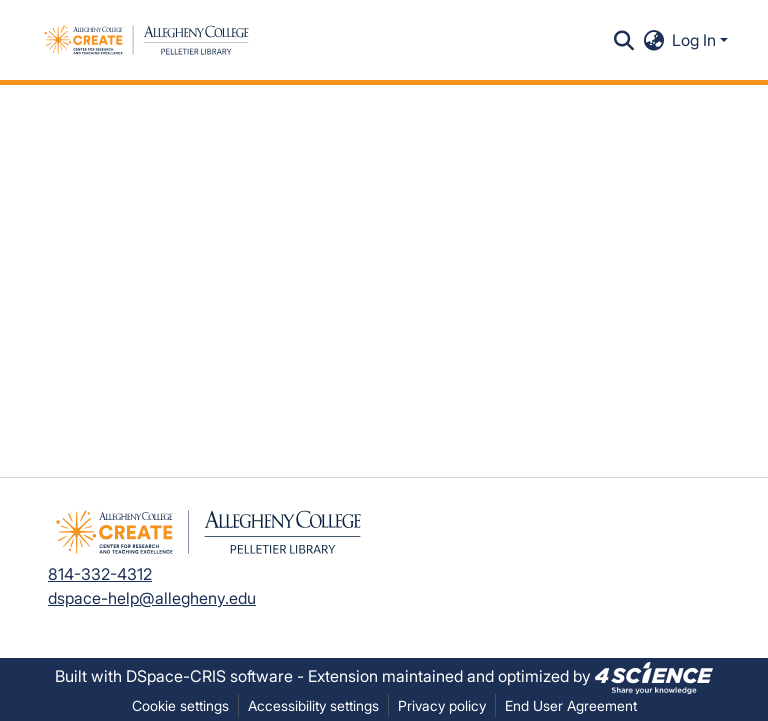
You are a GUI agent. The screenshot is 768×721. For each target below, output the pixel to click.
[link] (654, 676)
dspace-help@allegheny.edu (152, 598)
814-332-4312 (100, 574)
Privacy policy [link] (442, 705)
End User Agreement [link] (571, 705)
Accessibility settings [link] (313, 705)
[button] (146, 40)
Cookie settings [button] (180, 705)
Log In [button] (696, 40)
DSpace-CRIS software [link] (209, 676)
